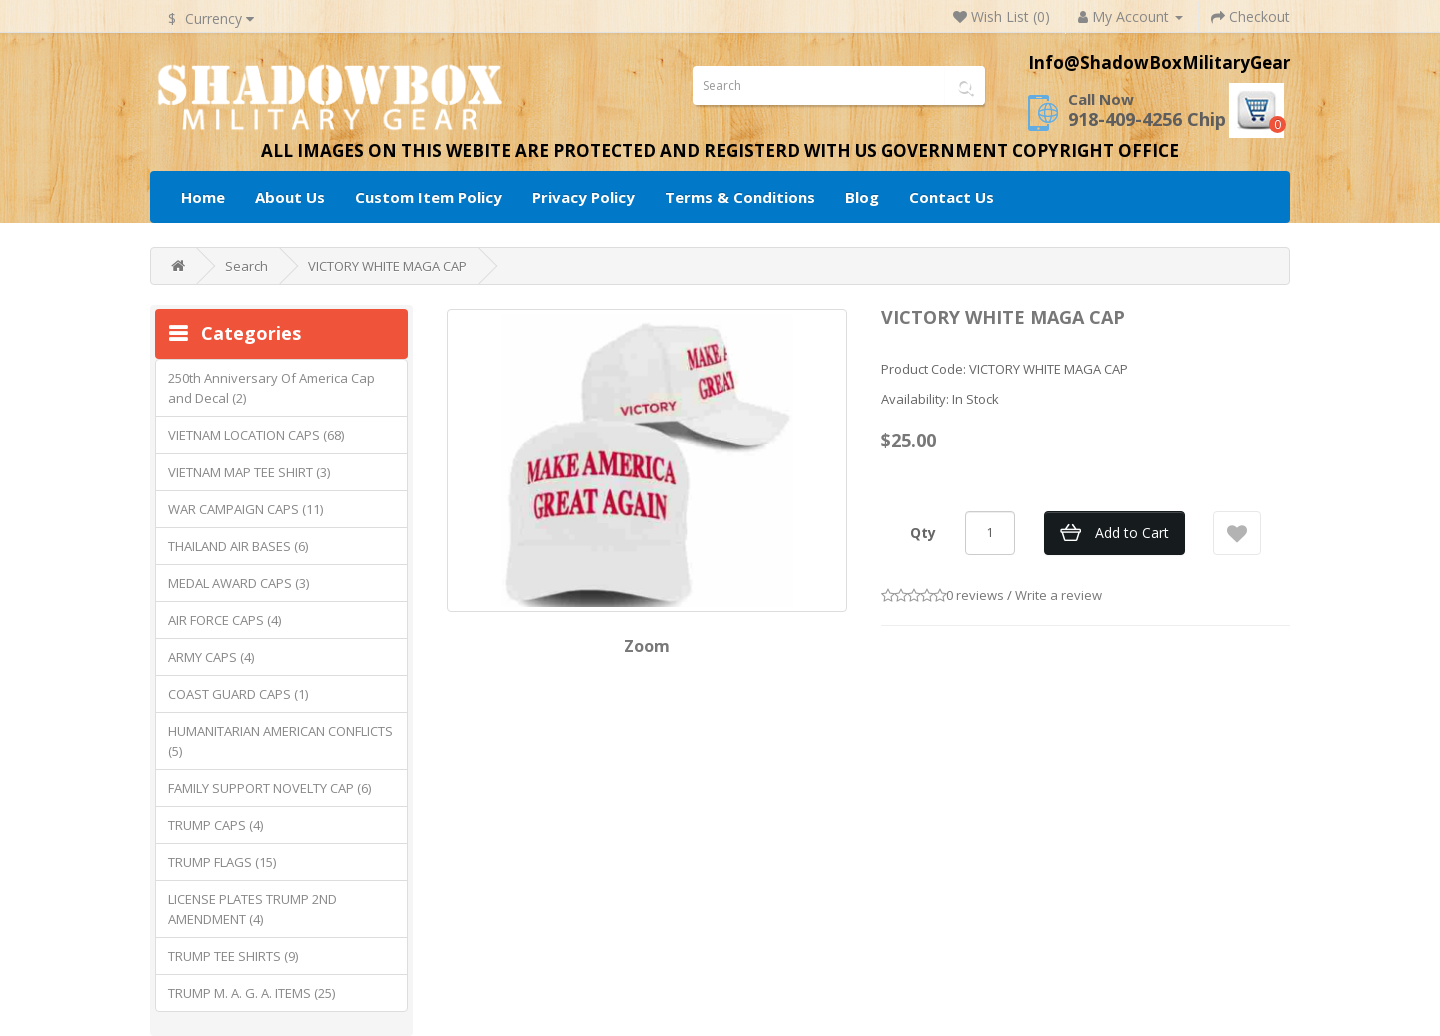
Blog (862, 197)
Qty (923, 532)
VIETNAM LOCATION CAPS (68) (256, 435)
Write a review (1058, 595)
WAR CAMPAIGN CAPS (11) (245, 509)
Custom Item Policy (428, 197)
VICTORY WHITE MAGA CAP (387, 266)
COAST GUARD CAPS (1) (238, 694)
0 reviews (975, 595)
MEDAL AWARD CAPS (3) (238, 583)
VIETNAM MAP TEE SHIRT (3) (249, 472)
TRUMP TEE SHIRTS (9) (233, 956)
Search (246, 266)
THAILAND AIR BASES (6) (238, 546)
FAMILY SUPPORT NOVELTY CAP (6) (269, 788)
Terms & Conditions (740, 197)
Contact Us (951, 197)
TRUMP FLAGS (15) (222, 862)
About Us (290, 197)
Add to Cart (1132, 532)
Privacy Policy (583, 197)
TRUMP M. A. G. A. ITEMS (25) (251, 993)
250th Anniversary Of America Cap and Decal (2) (271, 388)
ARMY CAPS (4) (211, 657)
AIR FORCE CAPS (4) (224, 620)
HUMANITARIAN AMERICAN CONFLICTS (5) (280, 741)
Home (203, 197)
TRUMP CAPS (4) (215, 825)
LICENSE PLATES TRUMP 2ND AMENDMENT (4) (252, 909)
